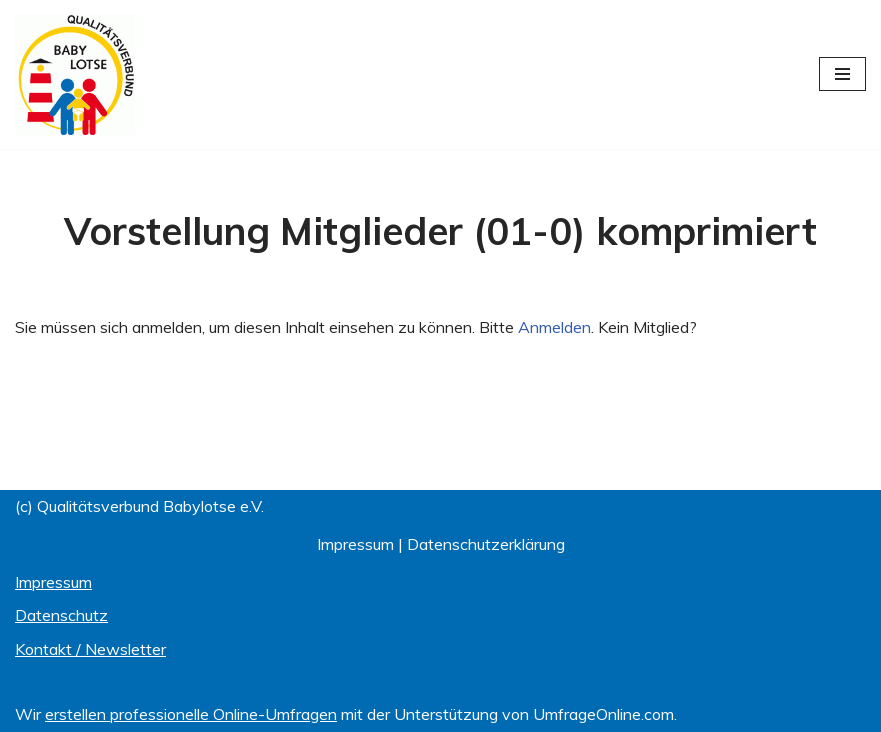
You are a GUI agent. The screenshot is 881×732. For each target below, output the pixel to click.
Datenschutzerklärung (486, 544)
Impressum (355, 544)
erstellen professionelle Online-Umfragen (191, 714)
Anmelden (554, 327)
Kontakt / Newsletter (90, 649)
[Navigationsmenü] (842, 74)
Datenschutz (61, 615)
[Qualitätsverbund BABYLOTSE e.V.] (75, 74)
